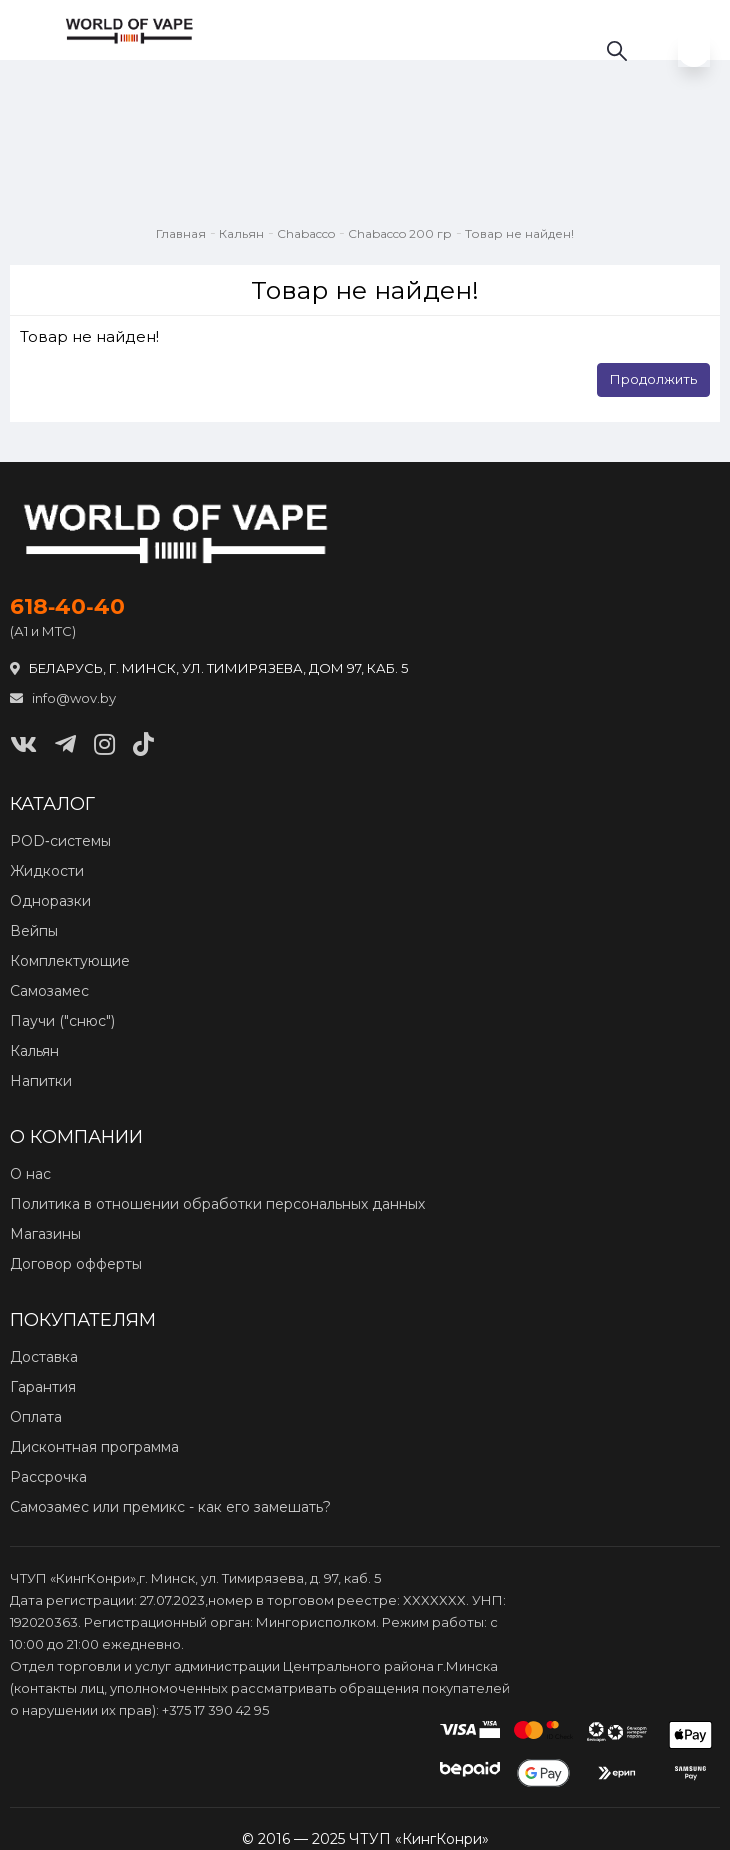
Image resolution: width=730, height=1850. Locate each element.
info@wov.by (63, 698)
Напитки (41, 1081)
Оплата (36, 1417)
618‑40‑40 (67, 607)
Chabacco (306, 233)
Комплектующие (70, 961)
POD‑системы (60, 841)
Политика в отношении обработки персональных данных (217, 1204)
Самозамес (49, 991)
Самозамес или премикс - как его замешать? (170, 1507)
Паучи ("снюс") (62, 1021)
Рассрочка (48, 1477)
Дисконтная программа (94, 1447)
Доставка (44, 1357)
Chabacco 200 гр (400, 233)
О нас (30, 1174)
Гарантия (43, 1387)
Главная (181, 233)
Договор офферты (76, 1264)
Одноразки (50, 901)
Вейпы (34, 931)
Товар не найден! (519, 233)
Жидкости (47, 871)
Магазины (45, 1234)
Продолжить (653, 379)
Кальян (241, 233)
